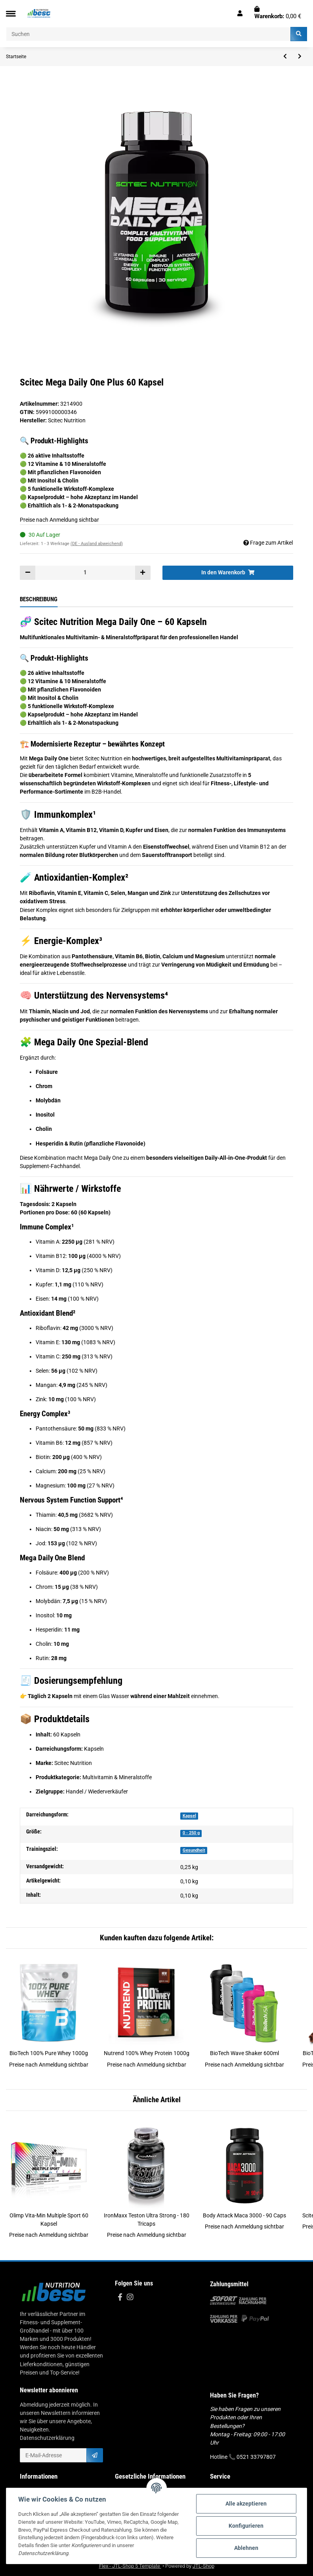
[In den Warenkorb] (227, 573)
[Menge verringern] (28, 573)
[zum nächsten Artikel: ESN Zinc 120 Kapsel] (299, 56)
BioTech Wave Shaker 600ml (244, 2053)
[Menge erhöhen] (143, 573)
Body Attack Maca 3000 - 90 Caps (244, 2215)
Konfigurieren (246, 2526)
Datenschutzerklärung (47, 2438)
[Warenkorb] (277, 13)
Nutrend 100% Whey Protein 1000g (146, 2053)
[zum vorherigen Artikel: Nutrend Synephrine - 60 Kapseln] (285, 56)
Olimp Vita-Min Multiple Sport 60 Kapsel (49, 2219)
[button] (239, 13)
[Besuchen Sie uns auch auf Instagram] (130, 2297)
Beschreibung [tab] (38, 599)
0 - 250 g (191, 1832)
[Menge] (85, 573)
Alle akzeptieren (246, 2503)
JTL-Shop (203, 2566)
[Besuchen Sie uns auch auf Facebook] (120, 2297)
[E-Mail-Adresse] (53, 2455)
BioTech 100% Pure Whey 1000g (49, 2053)
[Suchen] (148, 34)
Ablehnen (246, 2548)
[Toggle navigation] (10, 13)
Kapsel (189, 1815)
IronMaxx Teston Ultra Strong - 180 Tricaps (146, 2219)
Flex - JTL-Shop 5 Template (130, 2566)
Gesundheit (194, 1850)
